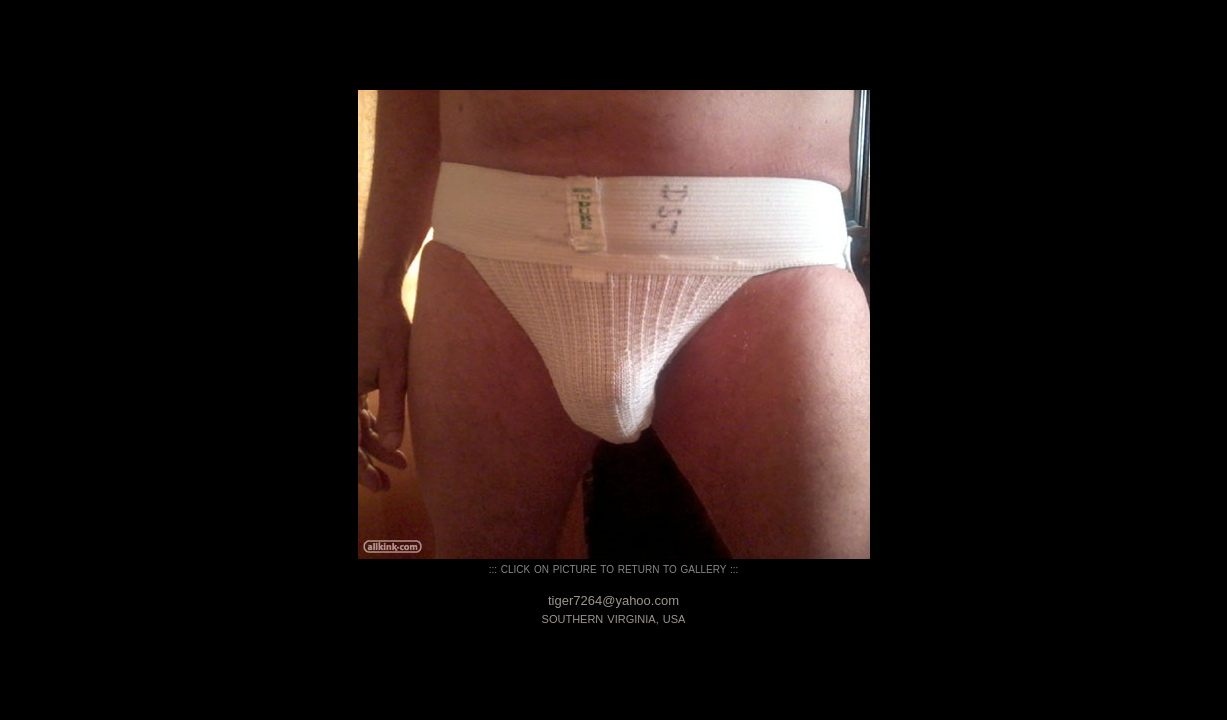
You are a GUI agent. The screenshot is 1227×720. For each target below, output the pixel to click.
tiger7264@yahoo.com (613, 600)
